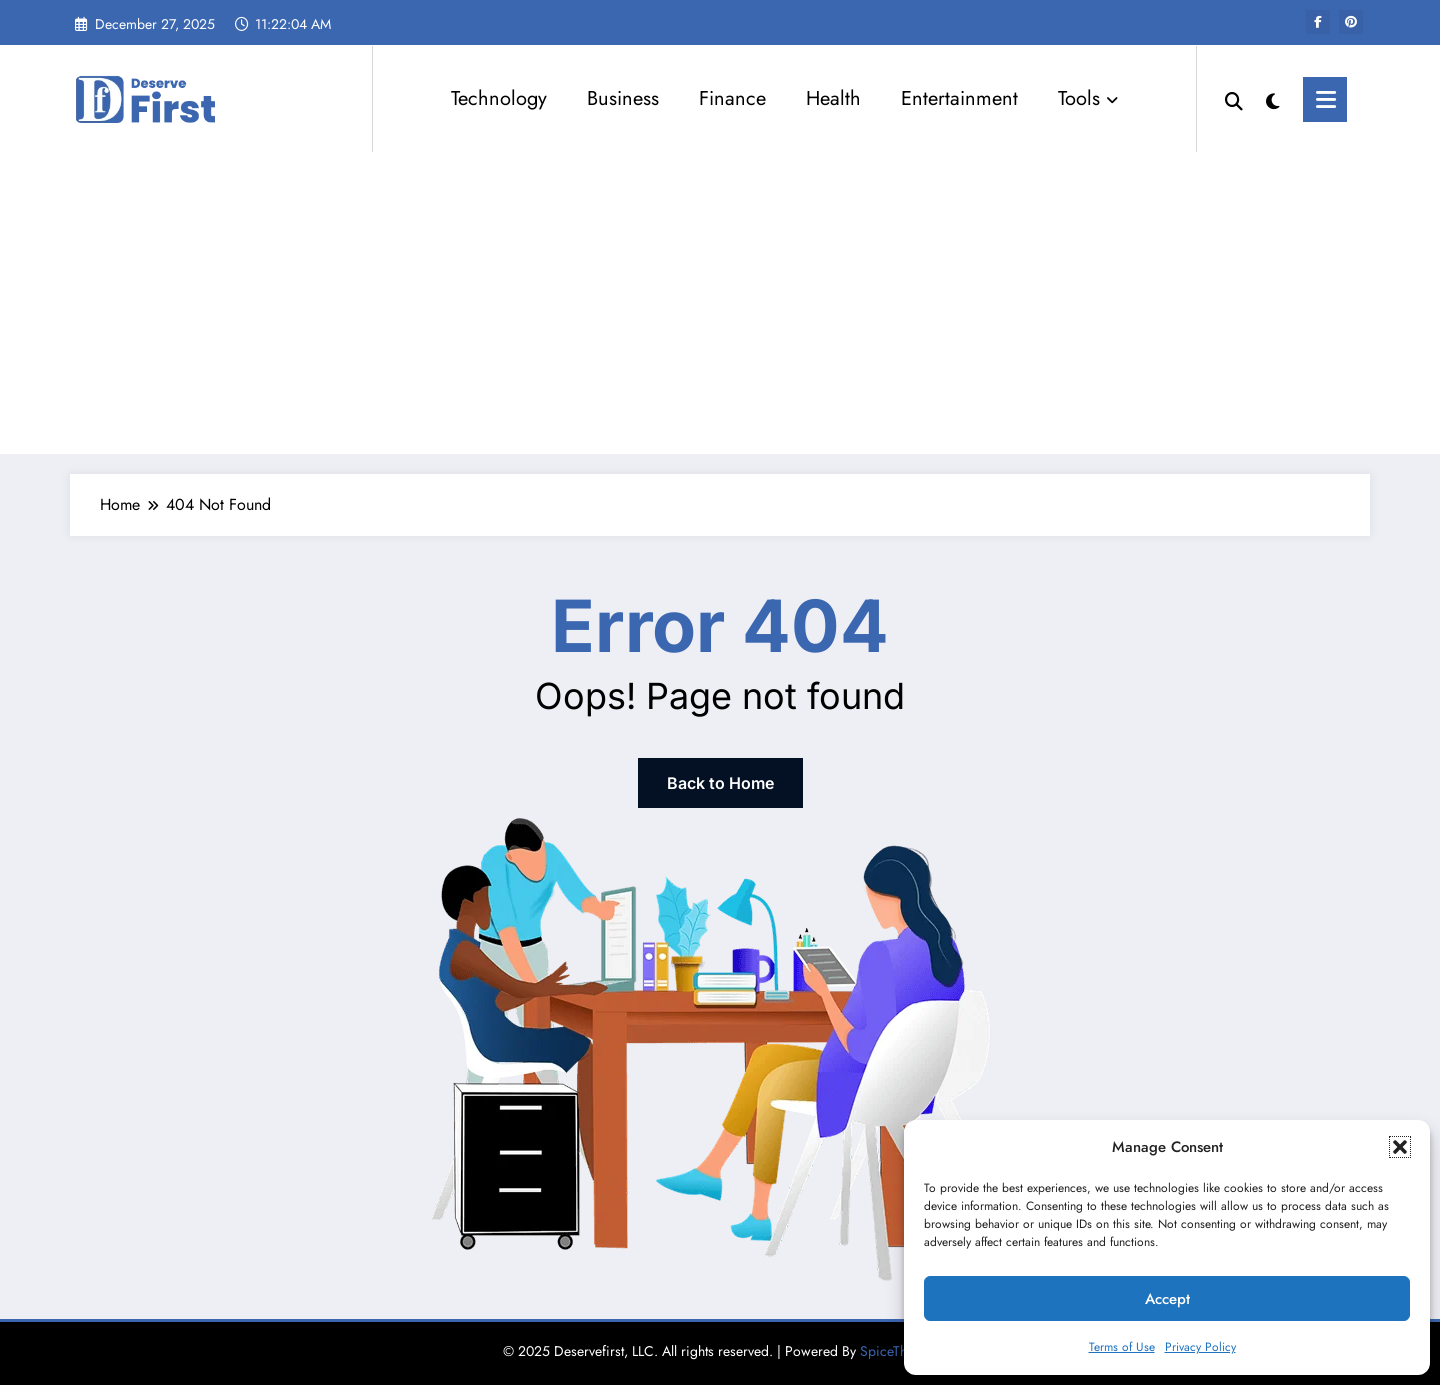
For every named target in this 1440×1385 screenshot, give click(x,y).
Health (833, 98)
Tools (1088, 98)
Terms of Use (1122, 1347)
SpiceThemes (899, 1351)
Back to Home (720, 783)
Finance (732, 98)
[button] (1400, 1147)
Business (623, 98)
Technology (499, 98)
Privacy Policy (1200, 1347)
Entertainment (959, 98)
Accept (1167, 1299)
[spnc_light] (1273, 99)
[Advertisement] (720, 304)
